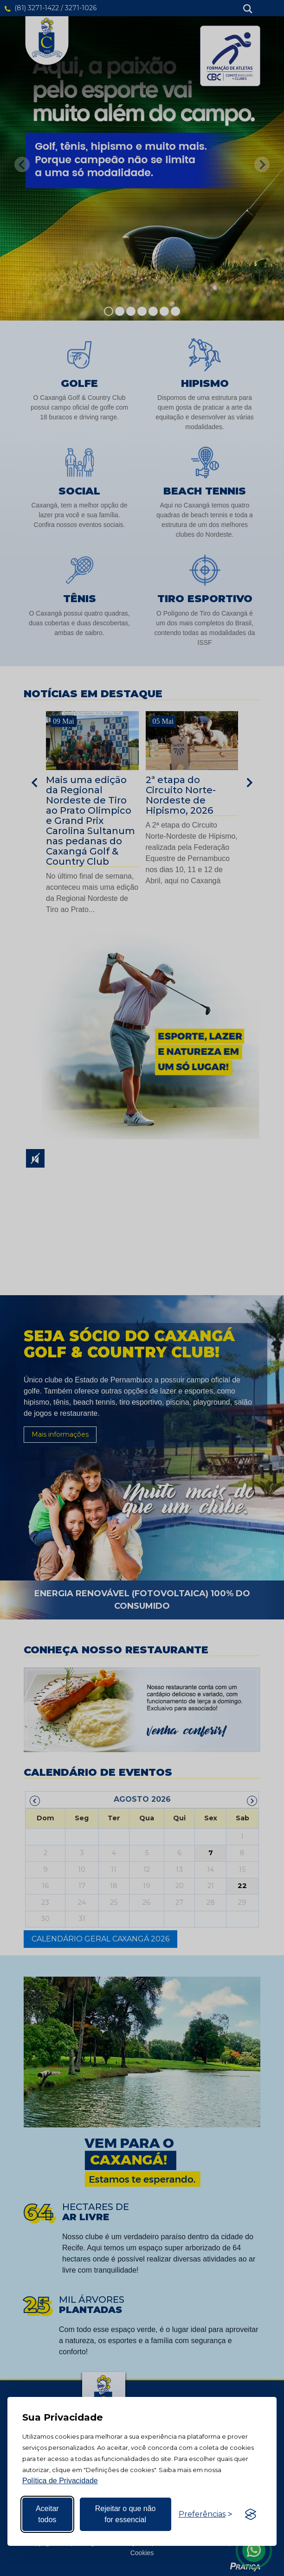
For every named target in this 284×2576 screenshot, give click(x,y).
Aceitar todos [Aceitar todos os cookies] (47, 2514)
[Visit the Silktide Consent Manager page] (250, 2514)
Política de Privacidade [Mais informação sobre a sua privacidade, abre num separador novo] (60, 2481)
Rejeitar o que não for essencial (125, 2514)
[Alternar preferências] (205, 2514)
